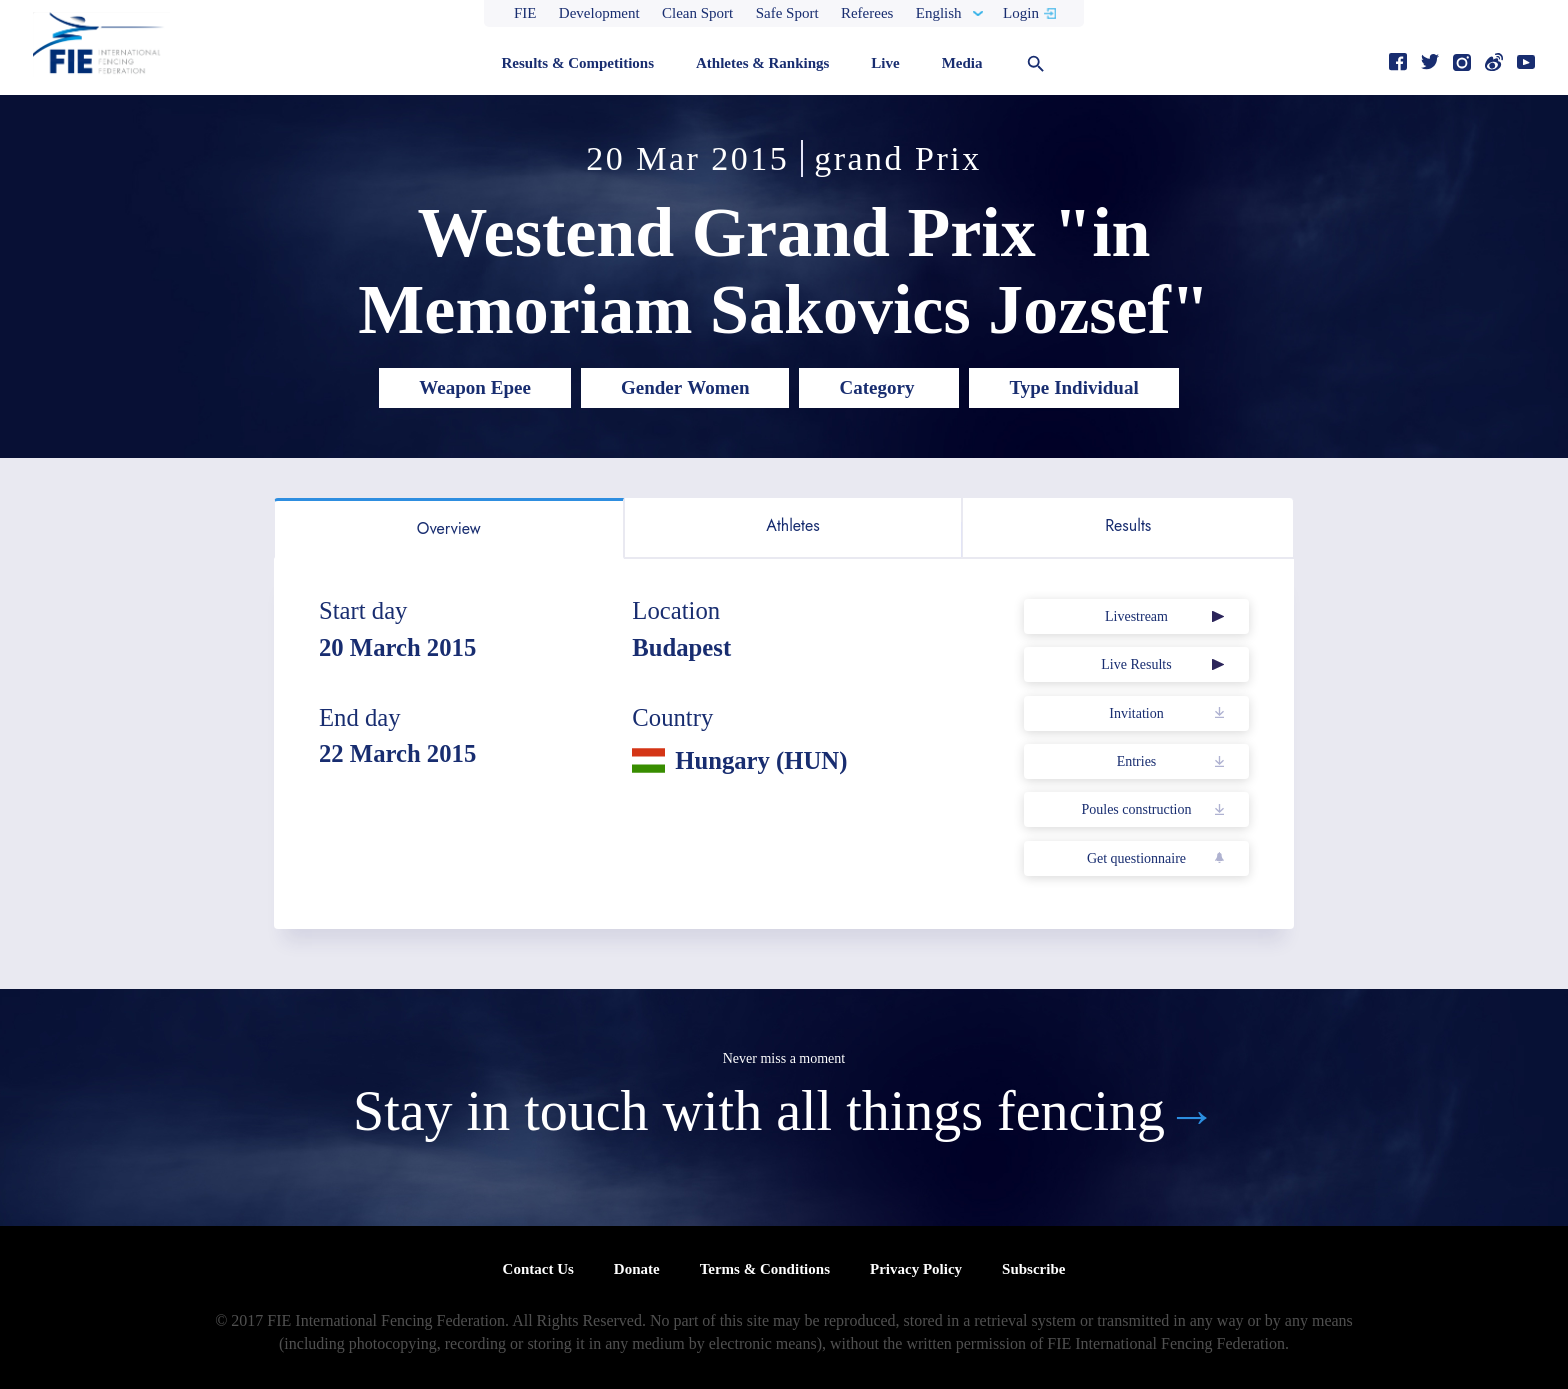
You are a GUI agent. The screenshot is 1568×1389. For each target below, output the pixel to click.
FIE (525, 13)
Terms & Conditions (765, 1269)
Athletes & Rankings (762, 63)
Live (885, 63)
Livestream (1136, 616)
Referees (867, 13)
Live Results (1136, 664)
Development (599, 13)
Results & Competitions (577, 63)
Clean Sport (697, 13)
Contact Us (538, 1269)
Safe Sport (787, 13)
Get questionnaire (1136, 858)
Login (1021, 13)
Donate (637, 1269)
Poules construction (1136, 809)
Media (962, 63)
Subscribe (1033, 1269)
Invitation (1136, 713)
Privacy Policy (916, 1269)
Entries (1137, 761)
